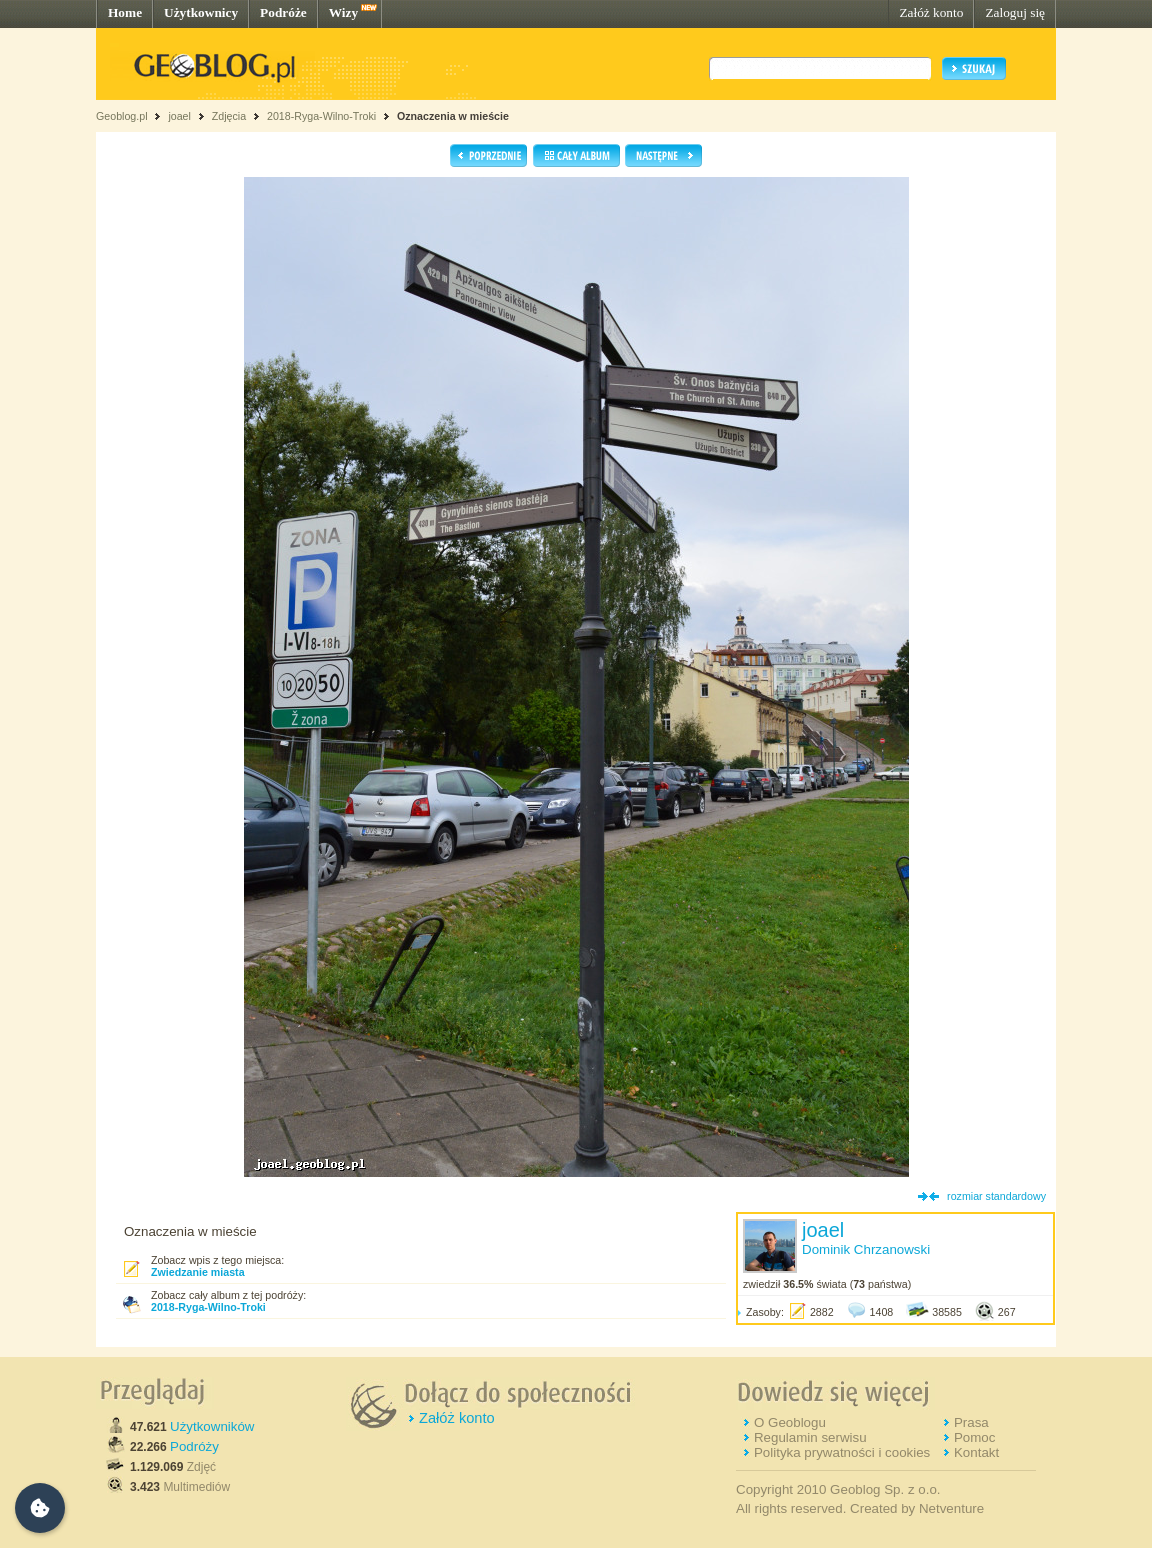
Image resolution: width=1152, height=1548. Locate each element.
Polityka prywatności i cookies (842, 1452)
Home (125, 12)
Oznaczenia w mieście (453, 116)
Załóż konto (931, 12)
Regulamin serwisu (810, 1437)
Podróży (194, 1446)
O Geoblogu (790, 1422)
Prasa (971, 1422)
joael (179, 116)
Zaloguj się (1015, 12)
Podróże (283, 12)
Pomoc (974, 1437)
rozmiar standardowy (996, 1196)
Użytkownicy (201, 12)
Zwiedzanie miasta (198, 1272)
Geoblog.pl (122, 116)
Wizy (343, 12)
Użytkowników (212, 1426)
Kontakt (976, 1452)
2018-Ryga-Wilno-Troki (321, 116)
